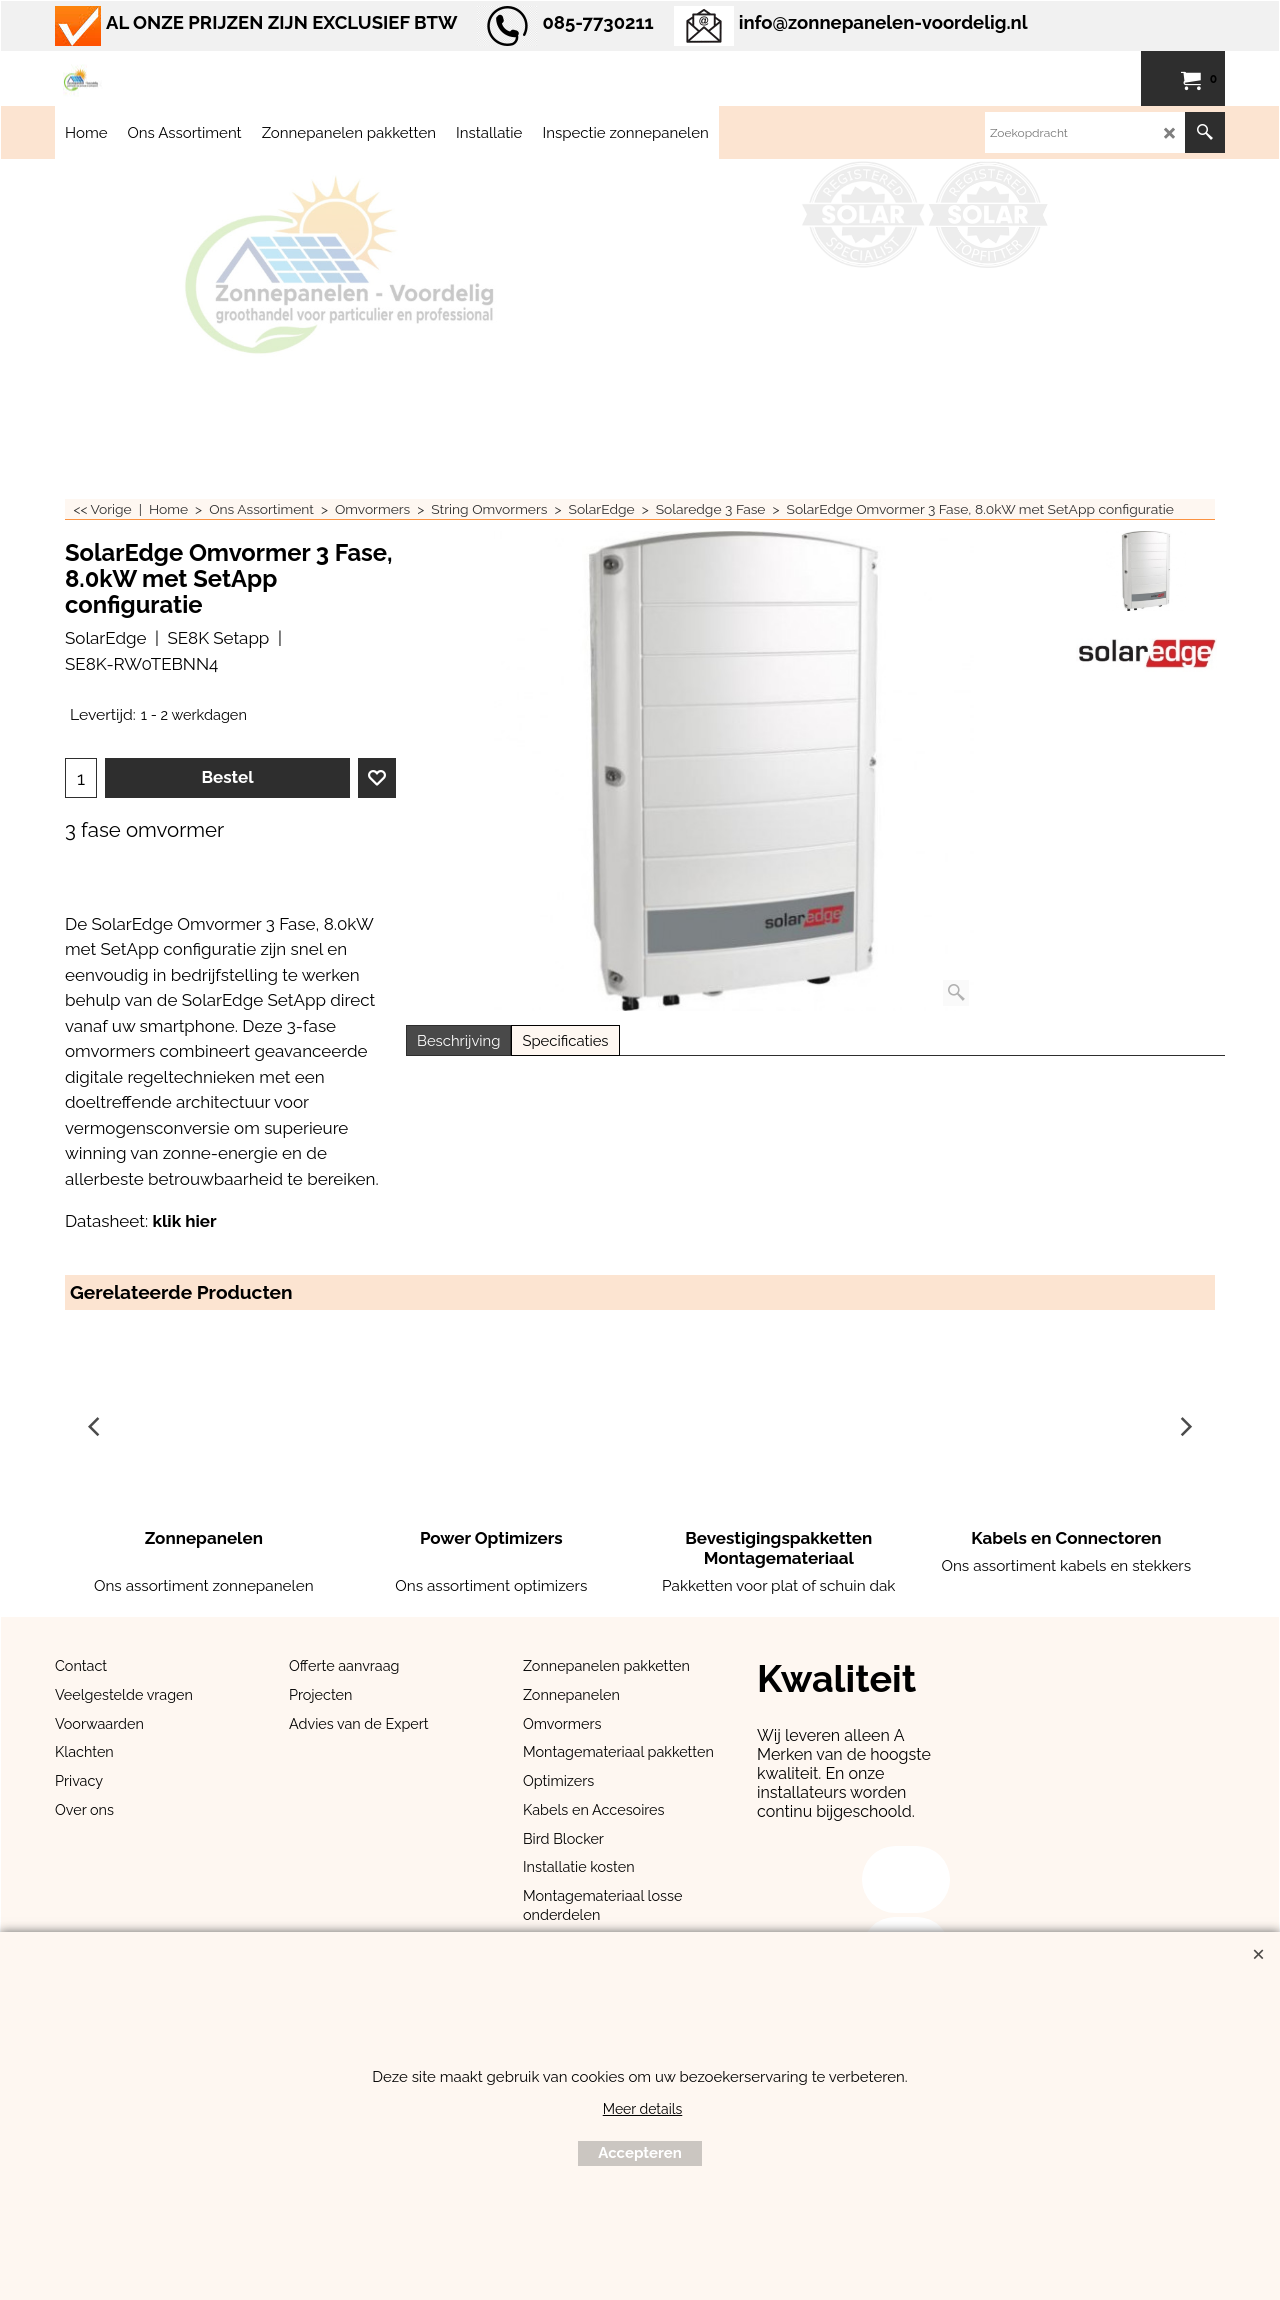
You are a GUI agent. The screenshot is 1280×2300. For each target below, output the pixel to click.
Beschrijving (458, 1040)
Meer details (643, 2109)
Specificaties (565, 1040)
